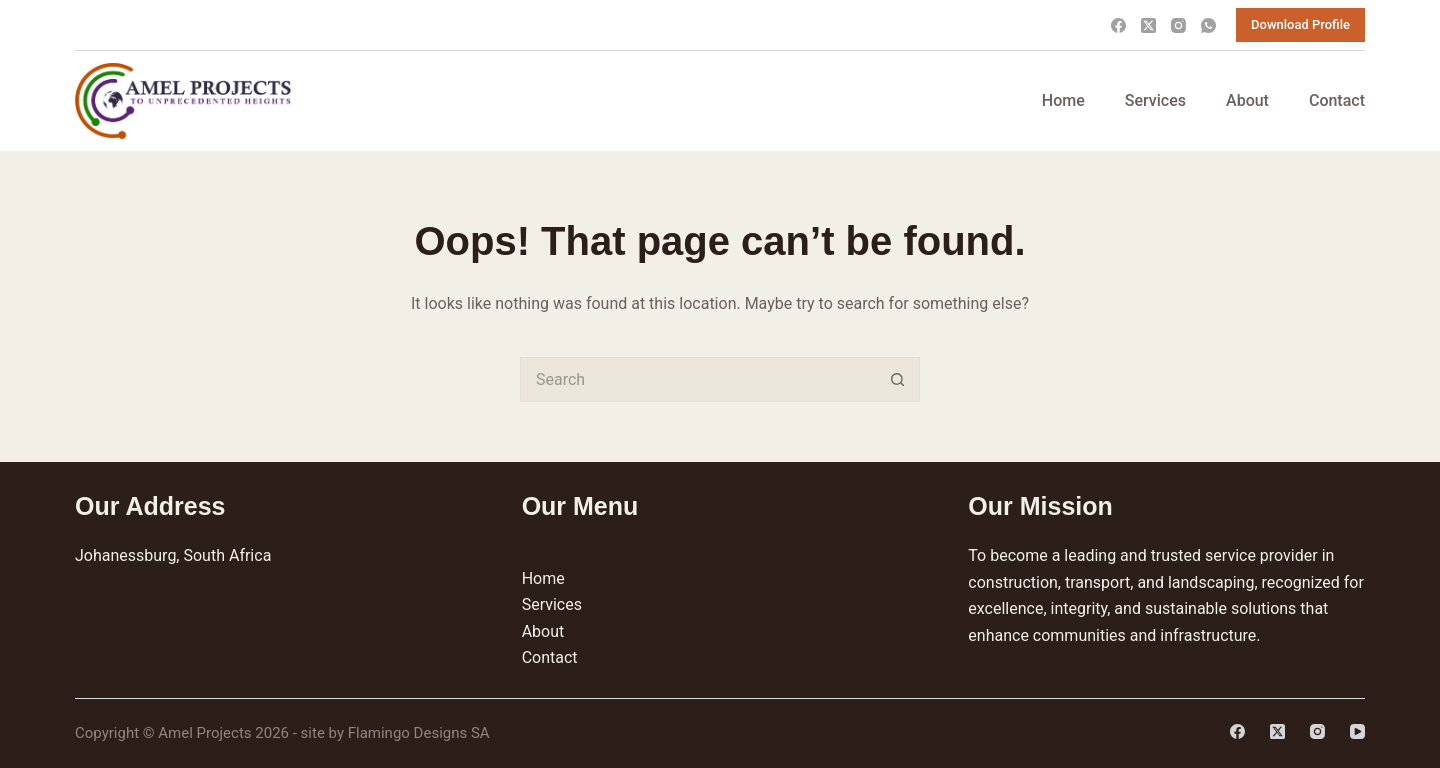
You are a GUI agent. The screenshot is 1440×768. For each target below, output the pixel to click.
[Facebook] (1118, 25)
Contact (1337, 100)
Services (1155, 100)
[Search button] (897, 379)
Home (1063, 100)
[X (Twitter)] (1148, 25)
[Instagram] (1178, 25)
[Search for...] (697, 379)
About (1247, 100)
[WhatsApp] (1208, 25)
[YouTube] (1357, 731)
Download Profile (1300, 24)
